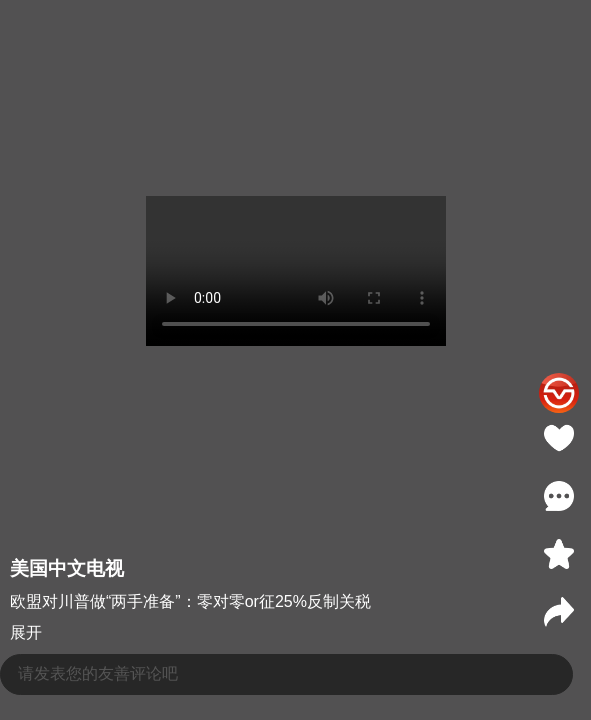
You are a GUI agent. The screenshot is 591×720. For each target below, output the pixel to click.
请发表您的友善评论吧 (98, 673)
